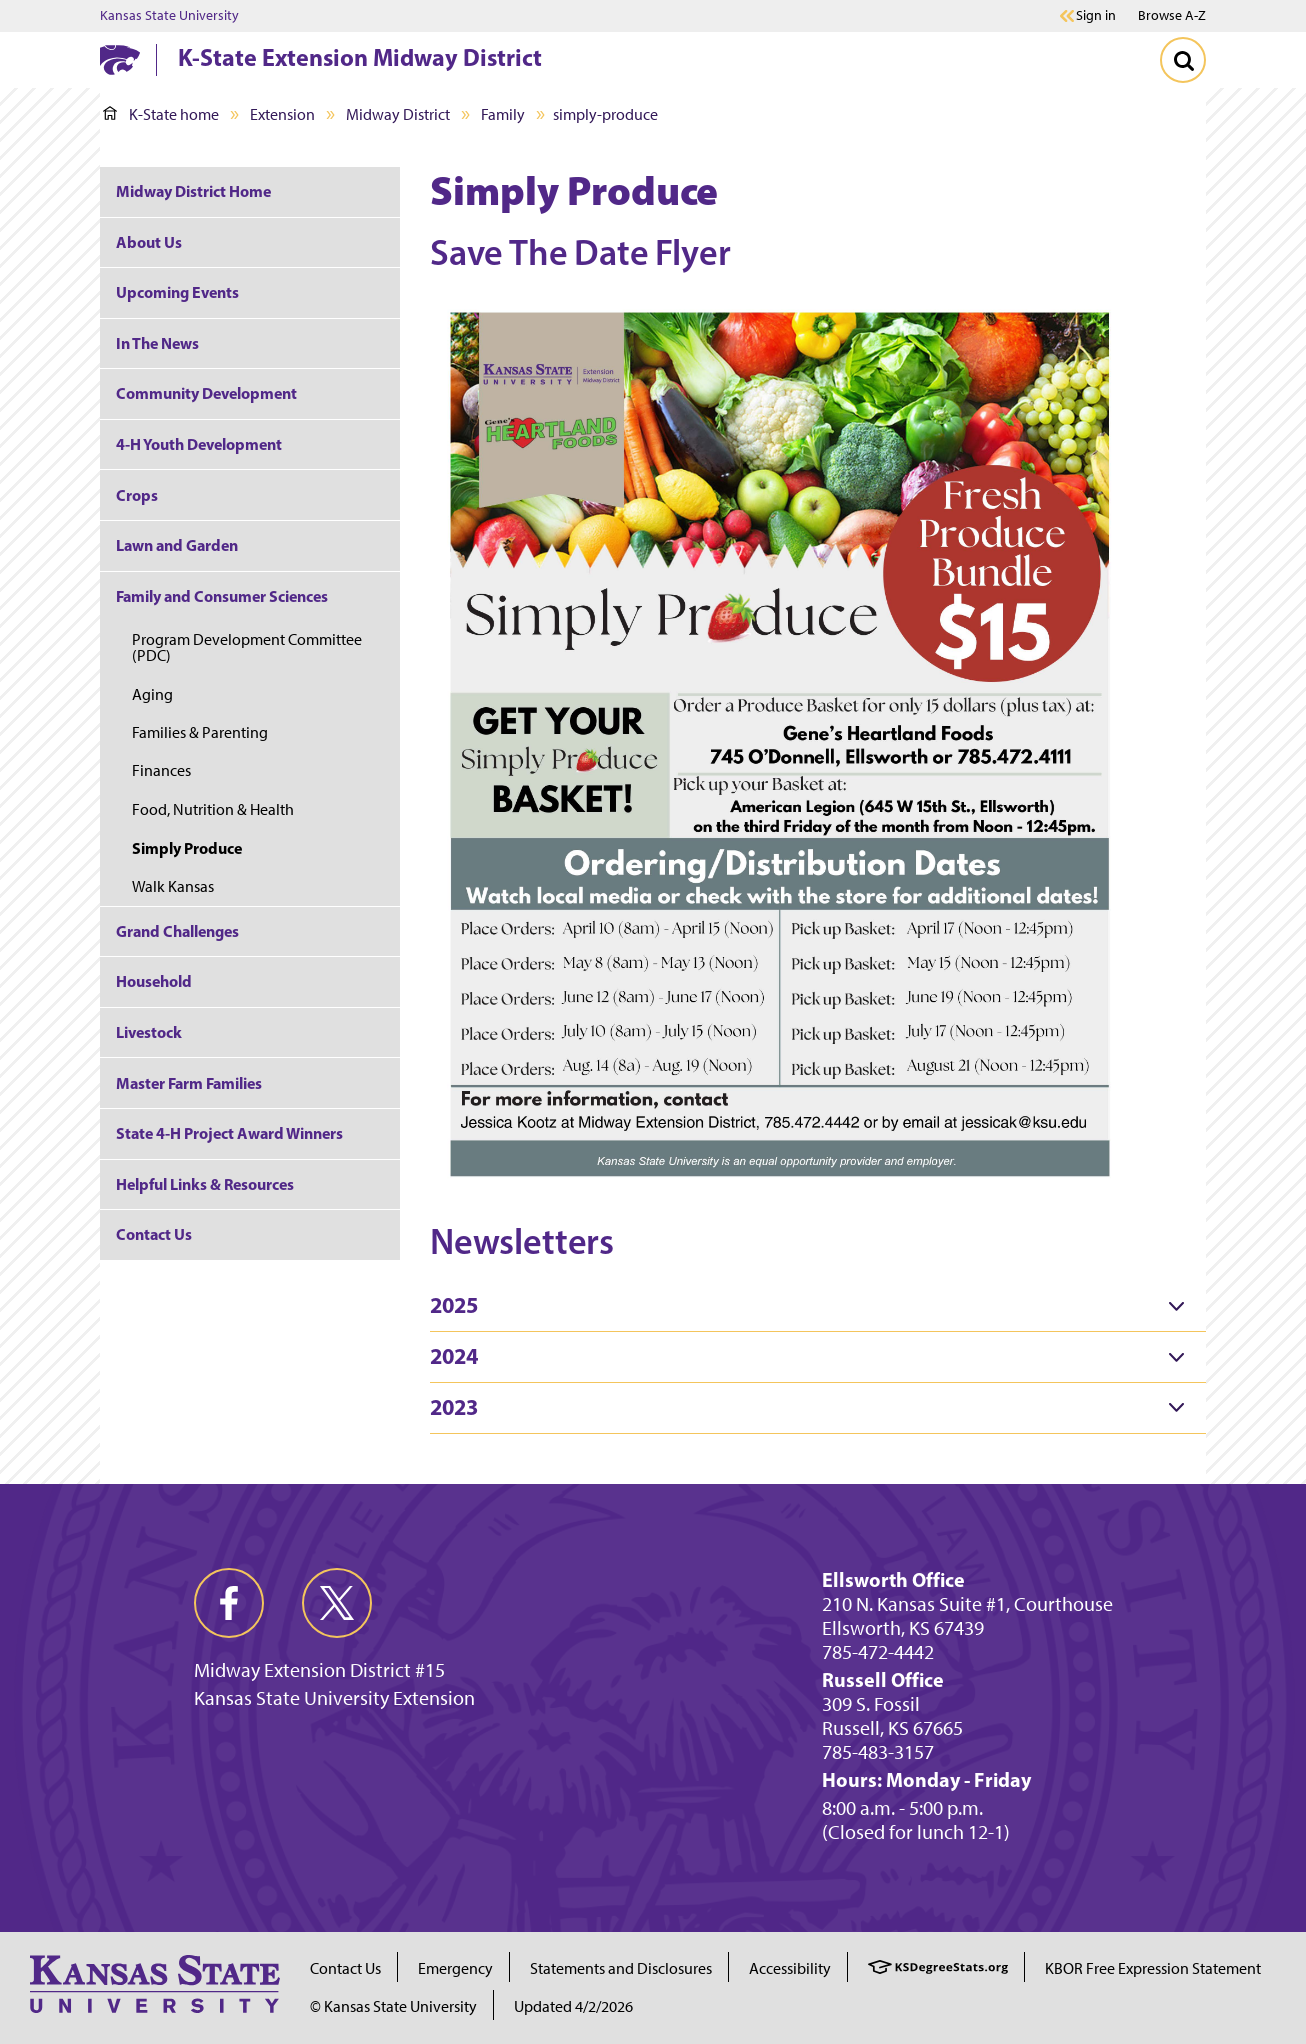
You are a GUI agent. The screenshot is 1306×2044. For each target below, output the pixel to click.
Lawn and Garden (177, 545)
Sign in (1096, 16)
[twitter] (337, 1603)
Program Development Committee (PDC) (247, 647)
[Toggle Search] (1183, 60)
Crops (137, 495)
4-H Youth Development (199, 444)
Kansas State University (169, 16)
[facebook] (229, 1603)
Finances (161, 770)
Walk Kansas (173, 886)
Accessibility (790, 1968)
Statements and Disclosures (621, 1968)
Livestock (149, 1032)
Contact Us (154, 1234)
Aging (152, 694)
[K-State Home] (120, 59)
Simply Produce (187, 848)
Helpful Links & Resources (205, 1184)
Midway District (398, 114)
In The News (157, 343)
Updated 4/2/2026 (573, 2006)
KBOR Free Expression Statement (1153, 1968)
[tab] (818, 1306)
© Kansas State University (393, 2006)
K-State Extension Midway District (360, 57)
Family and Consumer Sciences (222, 596)
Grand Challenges (177, 931)
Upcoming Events (177, 292)
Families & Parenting (200, 732)
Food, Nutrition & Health (213, 809)
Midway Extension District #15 (319, 1670)
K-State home (161, 114)
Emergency (455, 1968)
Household (154, 981)
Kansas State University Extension (334, 1698)
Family (503, 114)
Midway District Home (193, 191)
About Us (149, 242)
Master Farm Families (189, 1083)
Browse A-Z (1172, 15)
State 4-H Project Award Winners (229, 1133)
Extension (282, 114)
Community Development (206, 393)
